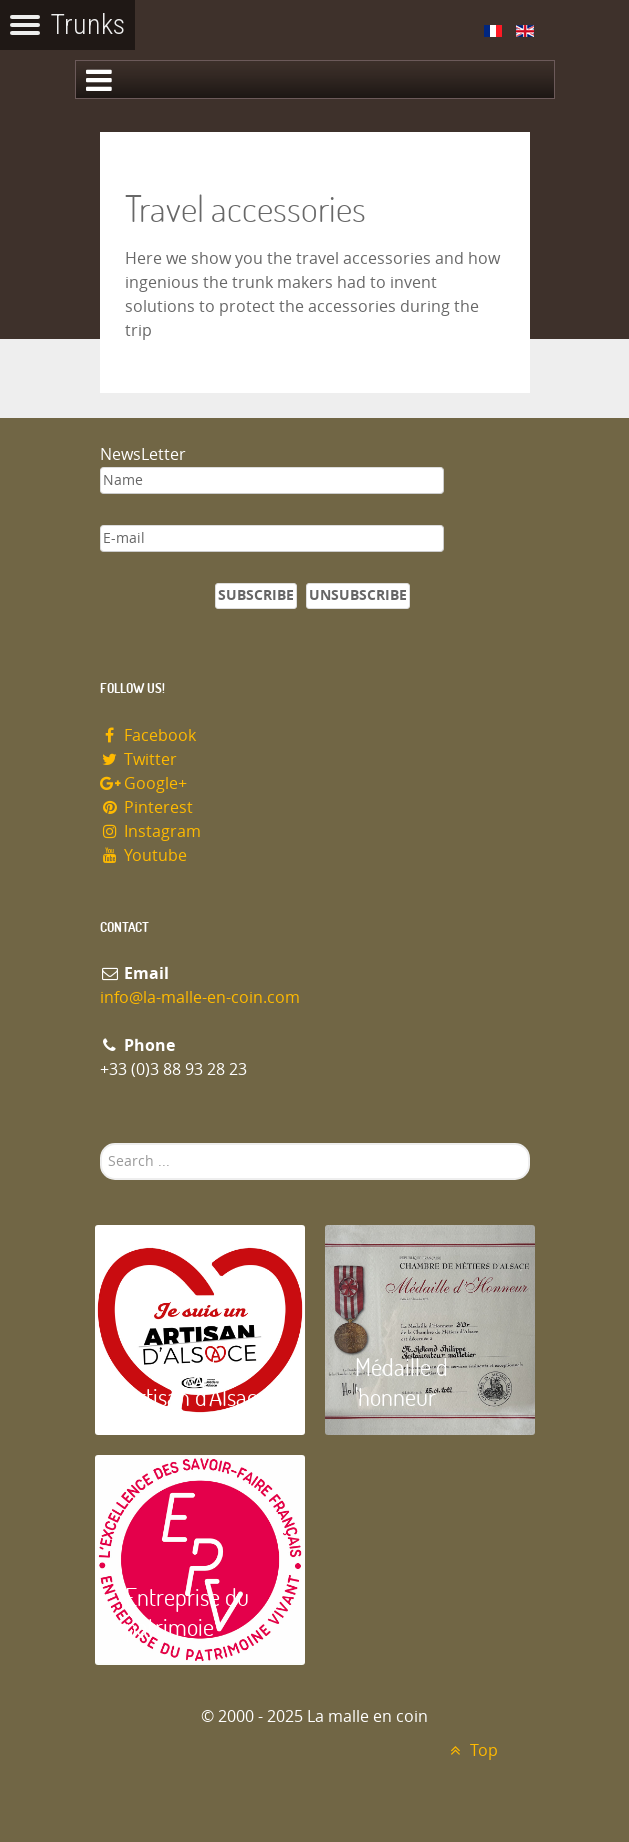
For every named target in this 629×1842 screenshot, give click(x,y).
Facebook (148, 735)
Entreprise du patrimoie (187, 1611)
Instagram (151, 831)
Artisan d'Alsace (196, 1396)
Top (471, 1750)
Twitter (139, 759)
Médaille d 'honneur (401, 1381)
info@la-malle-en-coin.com (200, 997)
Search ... (100, 1143)
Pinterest (147, 807)
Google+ (144, 783)
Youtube (144, 855)
